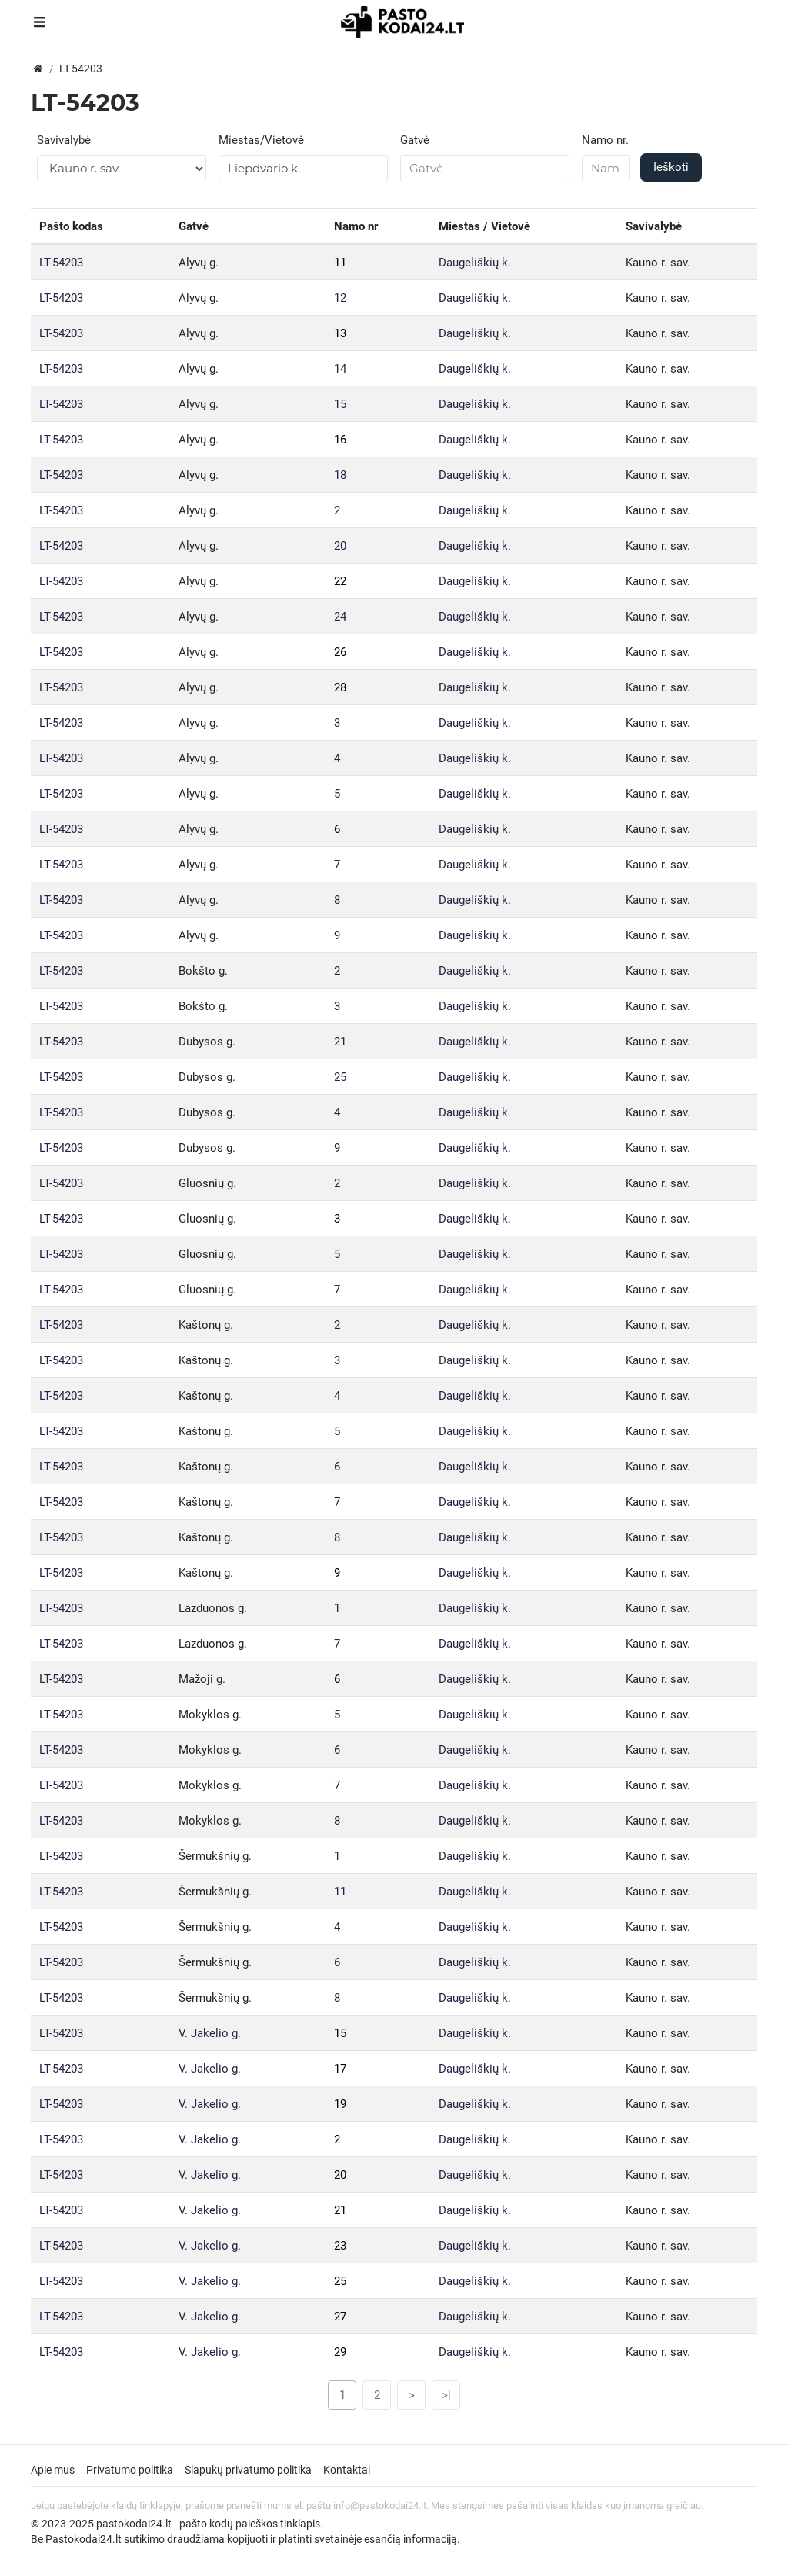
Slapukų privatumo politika (248, 2470)
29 (340, 2352)
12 (340, 298)
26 (340, 652)
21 (340, 1042)
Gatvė (414, 140)
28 (340, 687)
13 (340, 333)
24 (340, 617)
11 (340, 262)
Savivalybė (64, 140)
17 (340, 2069)
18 (340, 475)
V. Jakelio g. (210, 2033)
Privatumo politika (129, 2470)
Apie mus (53, 2470)
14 (340, 369)
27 (340, 2316)
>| (446, 2395)
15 (340, 404)
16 (340, 440)
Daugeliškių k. (475, 262)
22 (340, 581)
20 (340, 546)
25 (340, 1077)
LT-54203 (61, 262)
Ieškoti (671, 167)
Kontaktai (346, 2470)
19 (340, 2104)
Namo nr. (605, 140)
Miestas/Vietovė (261, 140)
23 (340, 2246)
